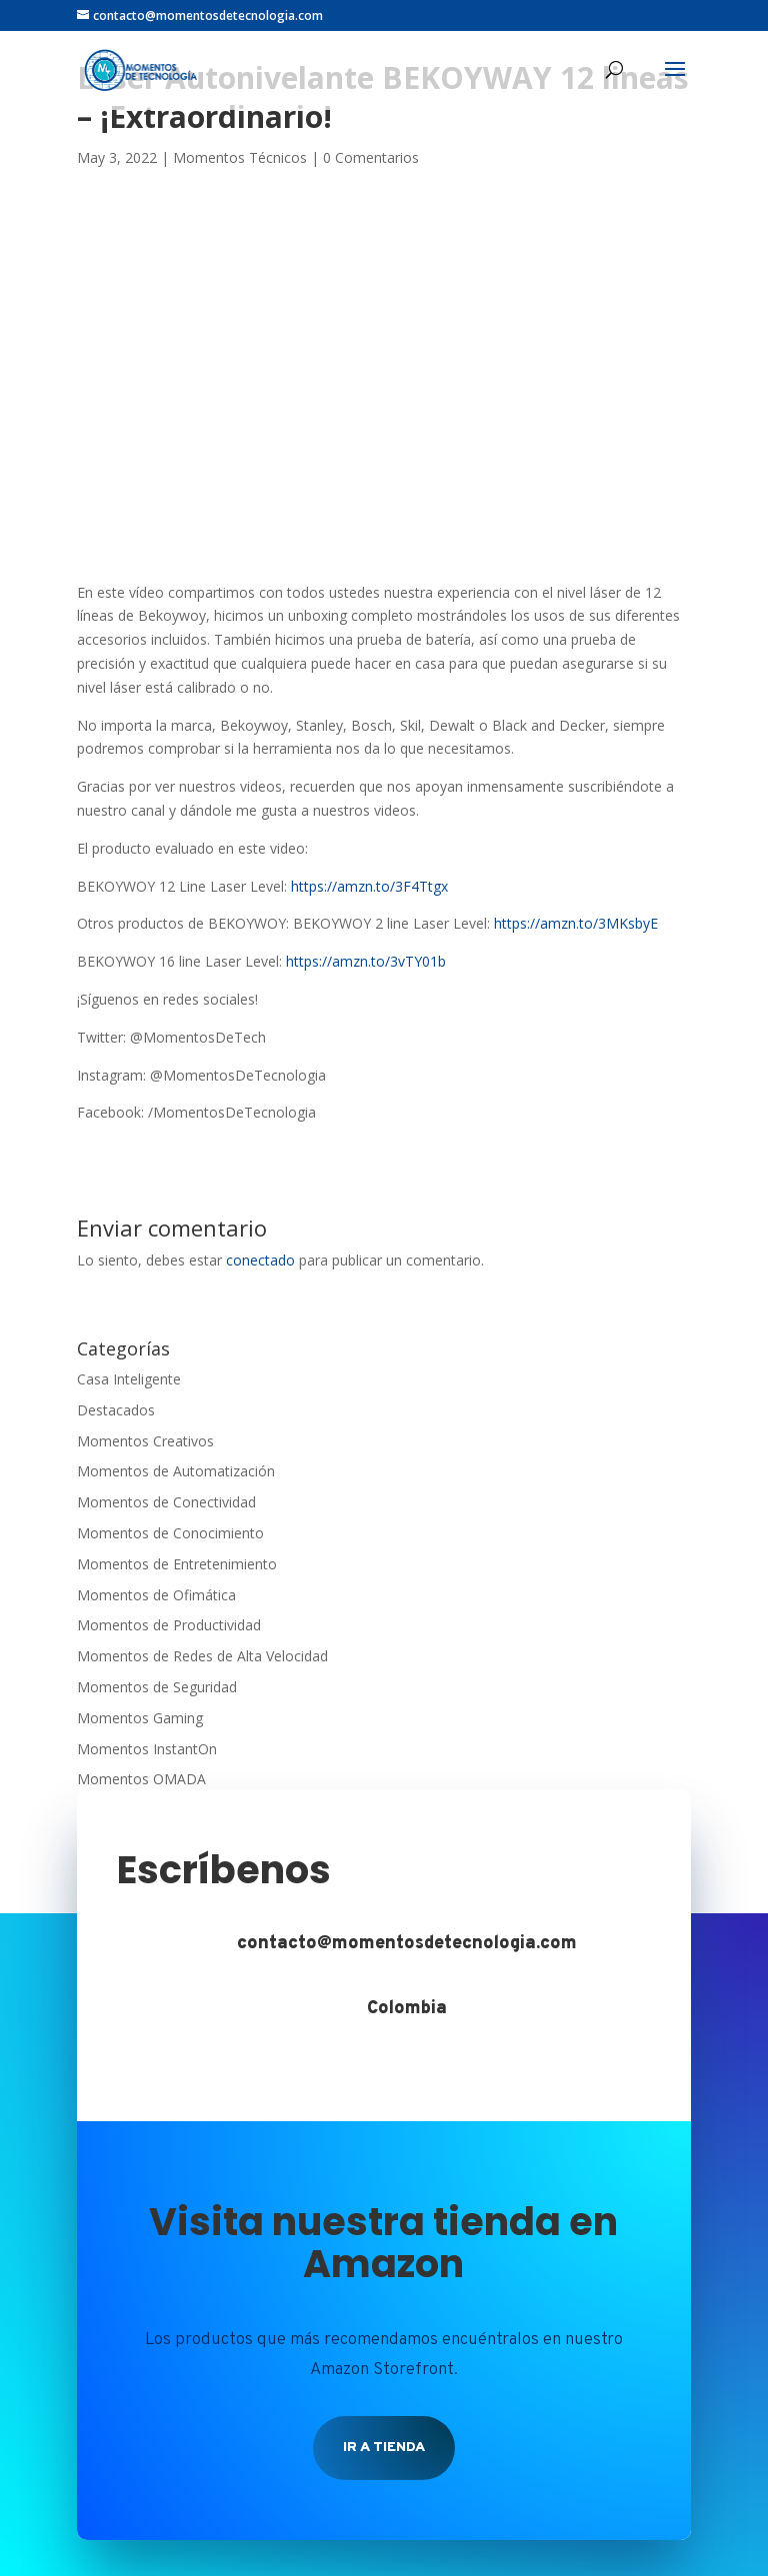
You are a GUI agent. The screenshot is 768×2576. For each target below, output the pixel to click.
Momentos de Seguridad (157, 1686)
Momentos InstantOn (147, 1748)
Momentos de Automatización (176, 1470)
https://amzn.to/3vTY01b (366, 961)
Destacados (116, 1409)
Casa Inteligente (129, 1378)
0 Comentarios (371, 157)
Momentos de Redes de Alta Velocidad (202, 1655)
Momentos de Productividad (169, 1624)
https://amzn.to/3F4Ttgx (369, 886)
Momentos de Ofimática (156, 1594)
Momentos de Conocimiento (170, 1532)
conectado (260, 1260)
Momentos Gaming (140, 1717)
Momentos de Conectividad (166, 1501)
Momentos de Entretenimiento (177, 1563)
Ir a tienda (384, 2447)
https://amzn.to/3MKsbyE (576, 923)
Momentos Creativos (145, 1440)
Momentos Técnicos (240, 157)
